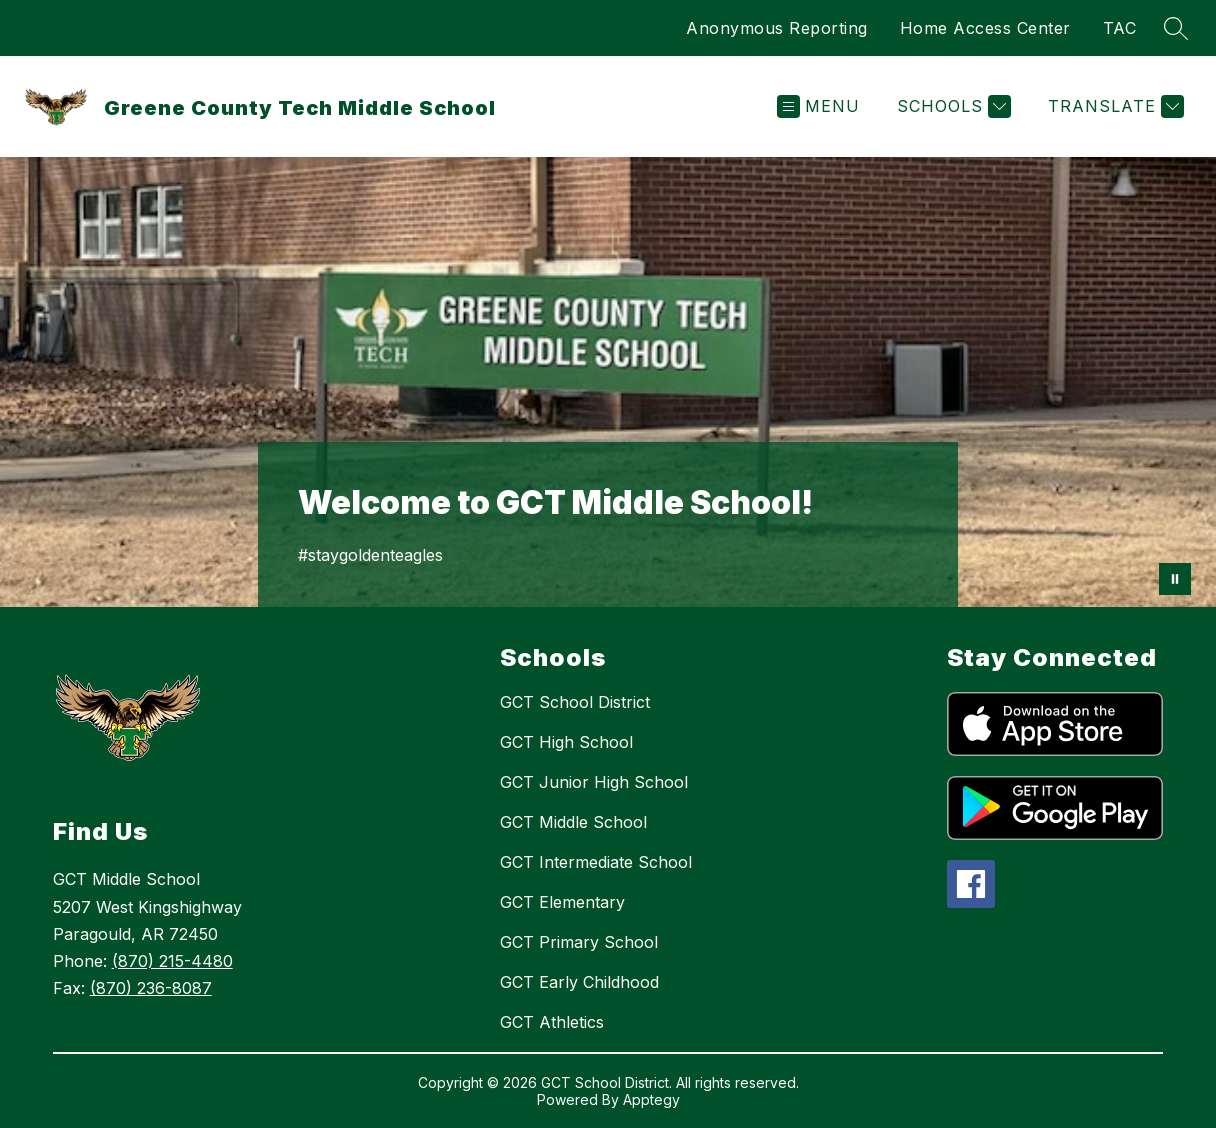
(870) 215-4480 (172, 961)
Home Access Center (985, 28)
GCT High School (566, 742)
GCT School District (575, 702)
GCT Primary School (579, 942)
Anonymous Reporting (777, 28)
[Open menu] (818, 106)
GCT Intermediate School (596, 862)
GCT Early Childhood (579, 982)
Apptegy (651, 1099)
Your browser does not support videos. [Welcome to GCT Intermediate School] (608, 382)
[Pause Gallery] (1175, 579)
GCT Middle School (573, 822)
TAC (1120, 28)
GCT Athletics (552, 1022)
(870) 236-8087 (151, 988)
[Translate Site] (1113, 106)
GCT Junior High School (594, 782)
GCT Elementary (562, 902)
